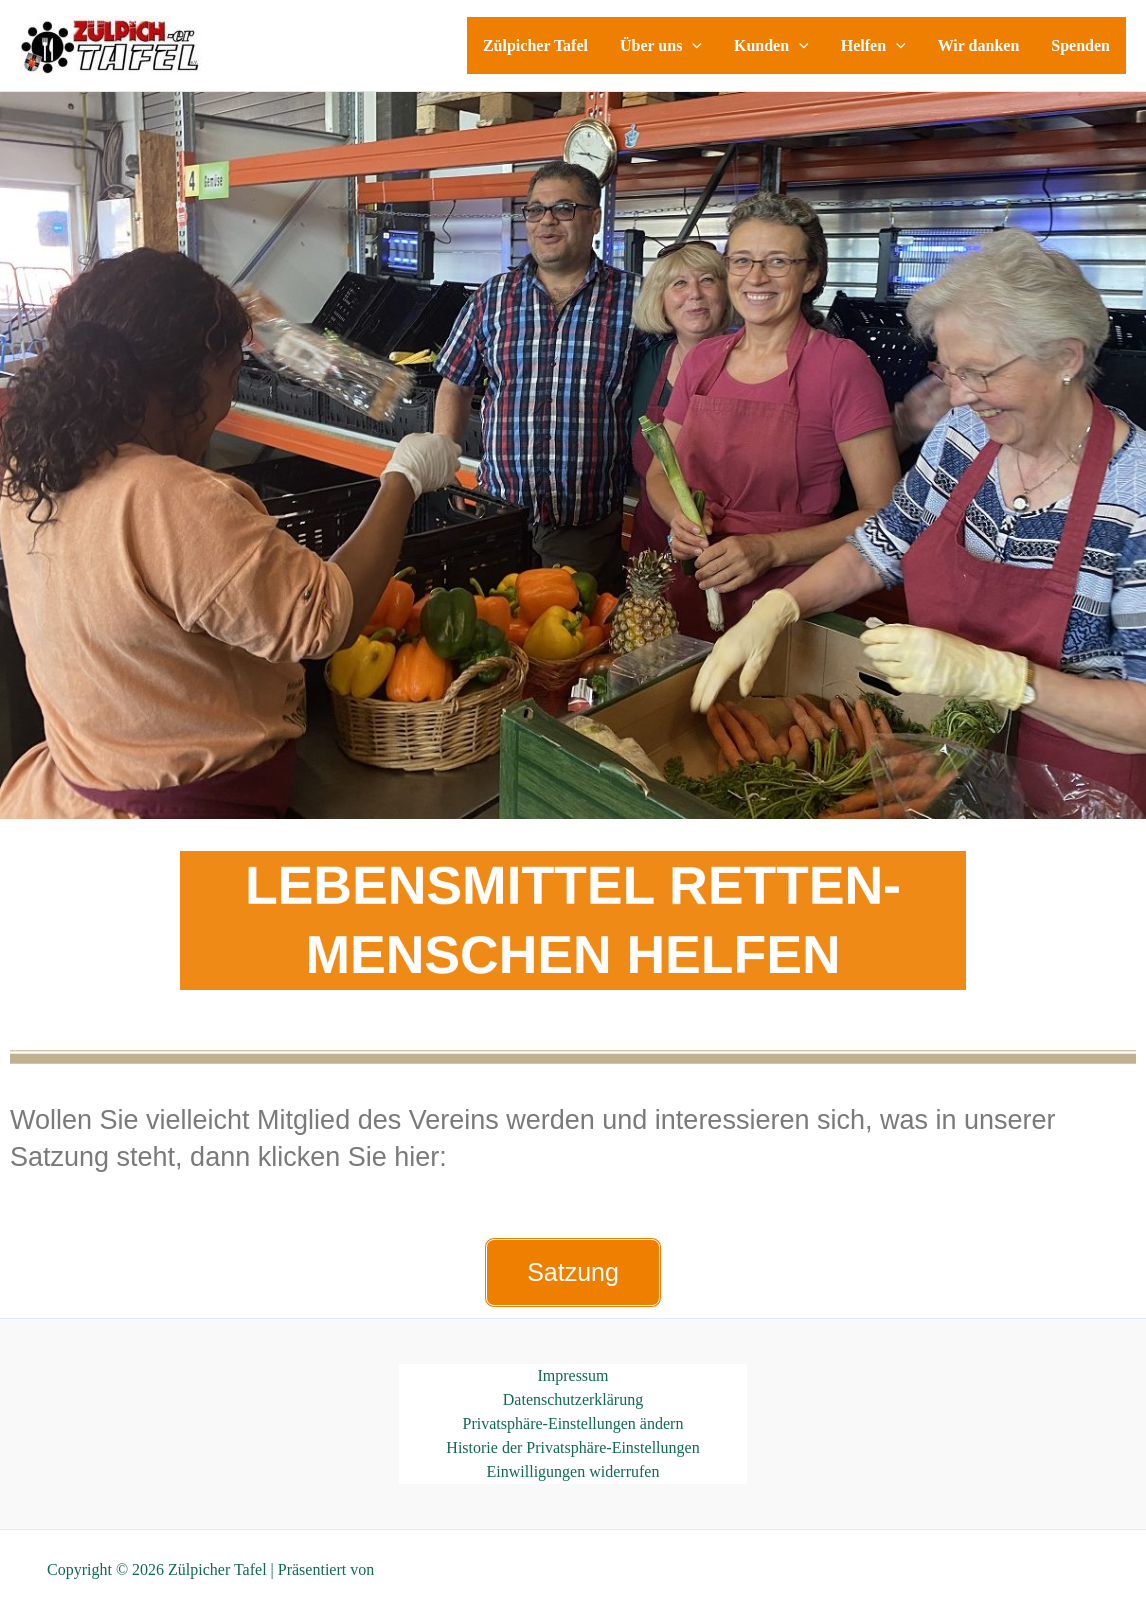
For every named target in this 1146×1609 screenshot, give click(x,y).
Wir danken (979, 45)
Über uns (661, 45)
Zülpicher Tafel (535, 45)
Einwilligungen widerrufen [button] (573, 1471)
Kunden (771, 45)
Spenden (1080, 45)
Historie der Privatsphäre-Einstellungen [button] (572, 1447)
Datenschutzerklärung (573, 1399)
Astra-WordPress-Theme (456, 1569)
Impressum (572, 1375)
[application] (692, 45)
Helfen (873, 45)
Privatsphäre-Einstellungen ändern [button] (573, 1423)
